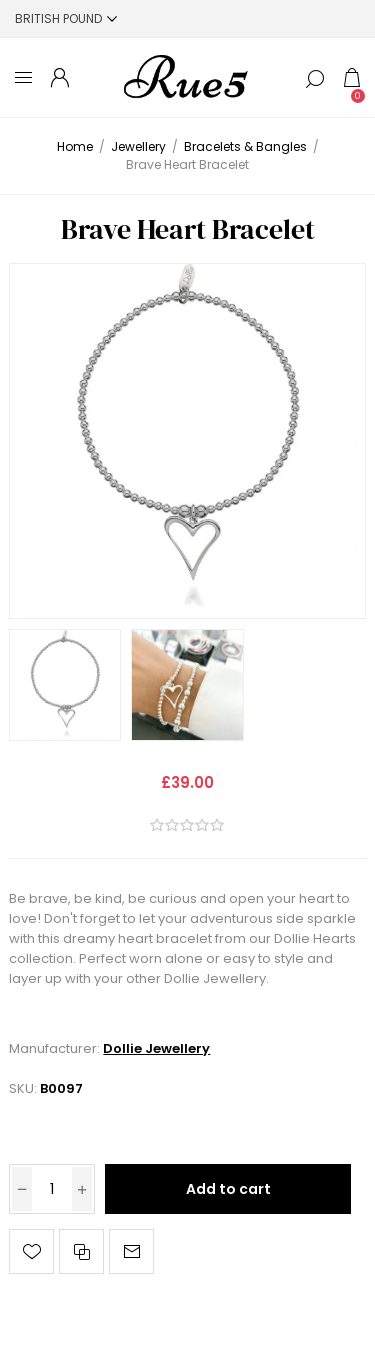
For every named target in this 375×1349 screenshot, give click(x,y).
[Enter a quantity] (52, 1189)
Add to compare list (81, 1251)
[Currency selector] (66, 18)
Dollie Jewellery (156, 1048)
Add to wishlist (31, 1251)
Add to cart (228, 1189)
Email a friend (131, 1251)
